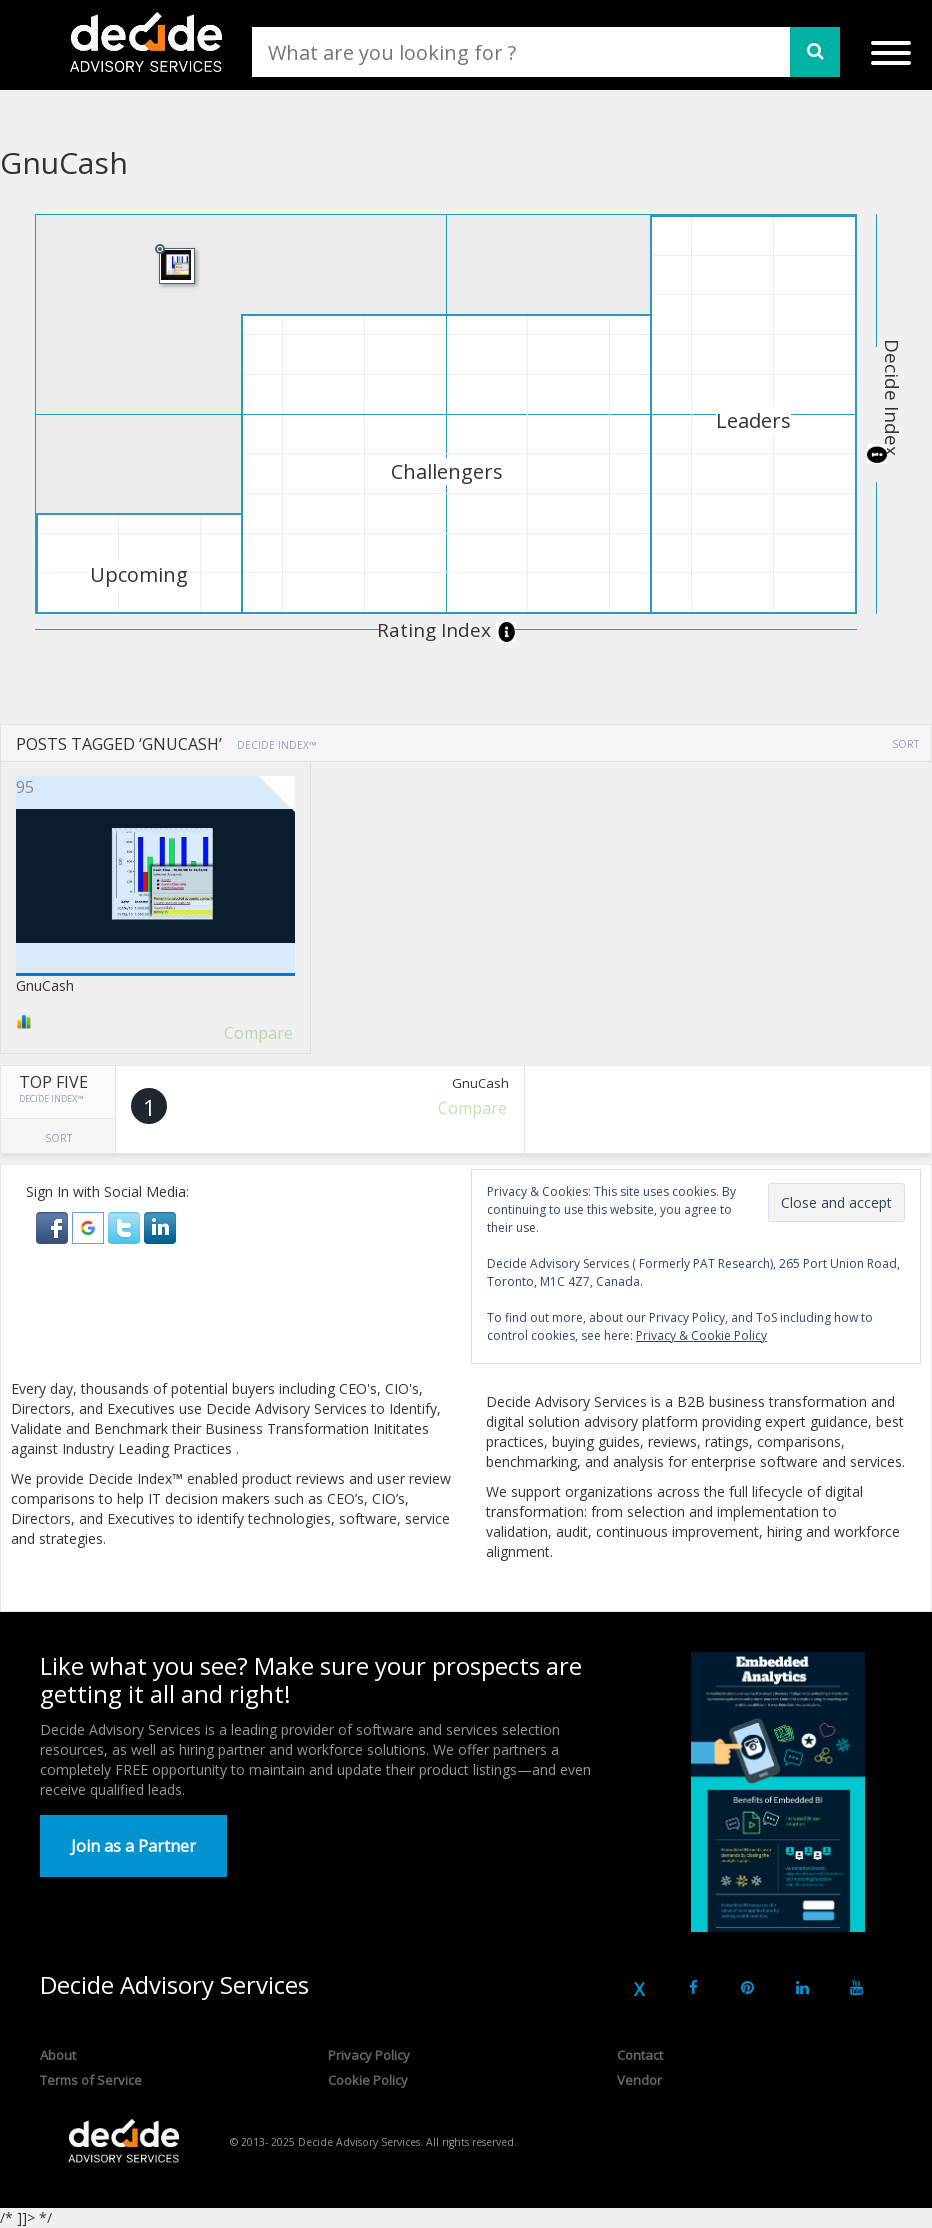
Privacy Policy (369, 2055)
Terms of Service (91, 2080)
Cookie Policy (368, 2080)
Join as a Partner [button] (133, 1846)
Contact (640, 2055)
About (58, 2055)
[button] (54, 1226)
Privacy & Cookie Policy (701, 1335)
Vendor (639, 2080)
